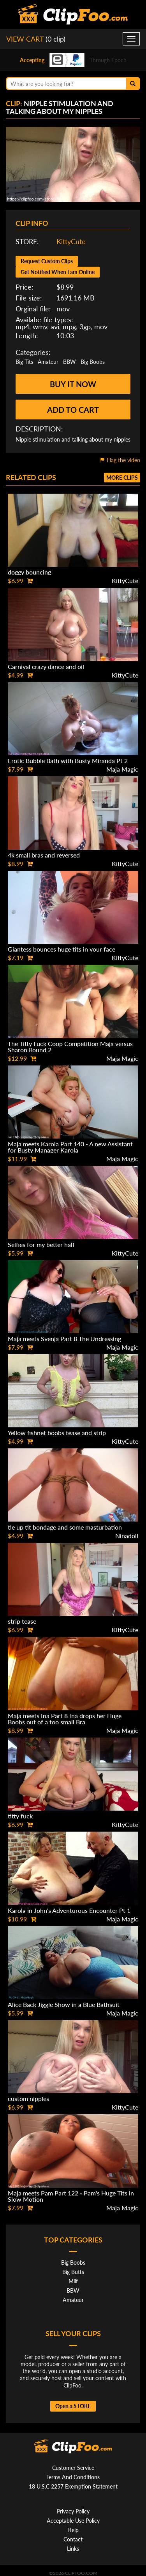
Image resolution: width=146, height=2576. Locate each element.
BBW (69, 361)
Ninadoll (126, 1535)
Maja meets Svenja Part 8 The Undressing (64, 1338)
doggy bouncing (29, 572)
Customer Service (73, 2467)
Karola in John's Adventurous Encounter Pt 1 (69, 1910)
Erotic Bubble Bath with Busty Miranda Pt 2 (68, 760)
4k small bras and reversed (44, 855)
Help (73, 2530)
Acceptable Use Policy (73, 2520)
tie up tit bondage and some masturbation (65, 1527)
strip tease (22, 1621)
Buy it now (73, 384)
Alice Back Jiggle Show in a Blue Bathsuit (64, 2004)
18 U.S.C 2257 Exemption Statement (73, 2486)
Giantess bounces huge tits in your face (61, 949)
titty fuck (20, 1816)
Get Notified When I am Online (58, 272)
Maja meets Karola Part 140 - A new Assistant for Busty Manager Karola (70, 1147)
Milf (73, 2281)
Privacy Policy (73, 2511)
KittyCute (71, 241)
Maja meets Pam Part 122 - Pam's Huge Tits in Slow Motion (71, 2196)
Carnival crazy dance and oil (46, 666)
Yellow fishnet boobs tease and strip (57, 1432)
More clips (122, 477)
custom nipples (28, 2098)
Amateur (48, 361)
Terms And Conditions (73, 2477)
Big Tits (24, 361)
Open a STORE (73, 2406)
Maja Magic (122, 769)
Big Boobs (93, 361)
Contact (73, 2539)
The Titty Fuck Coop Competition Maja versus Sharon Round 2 (70, 1046)
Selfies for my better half (41, 1244)
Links (73, 2548)
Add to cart (73, 409)
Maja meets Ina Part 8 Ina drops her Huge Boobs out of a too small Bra (64, 1718)
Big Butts (73, 2272)
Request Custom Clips (47, 261)
